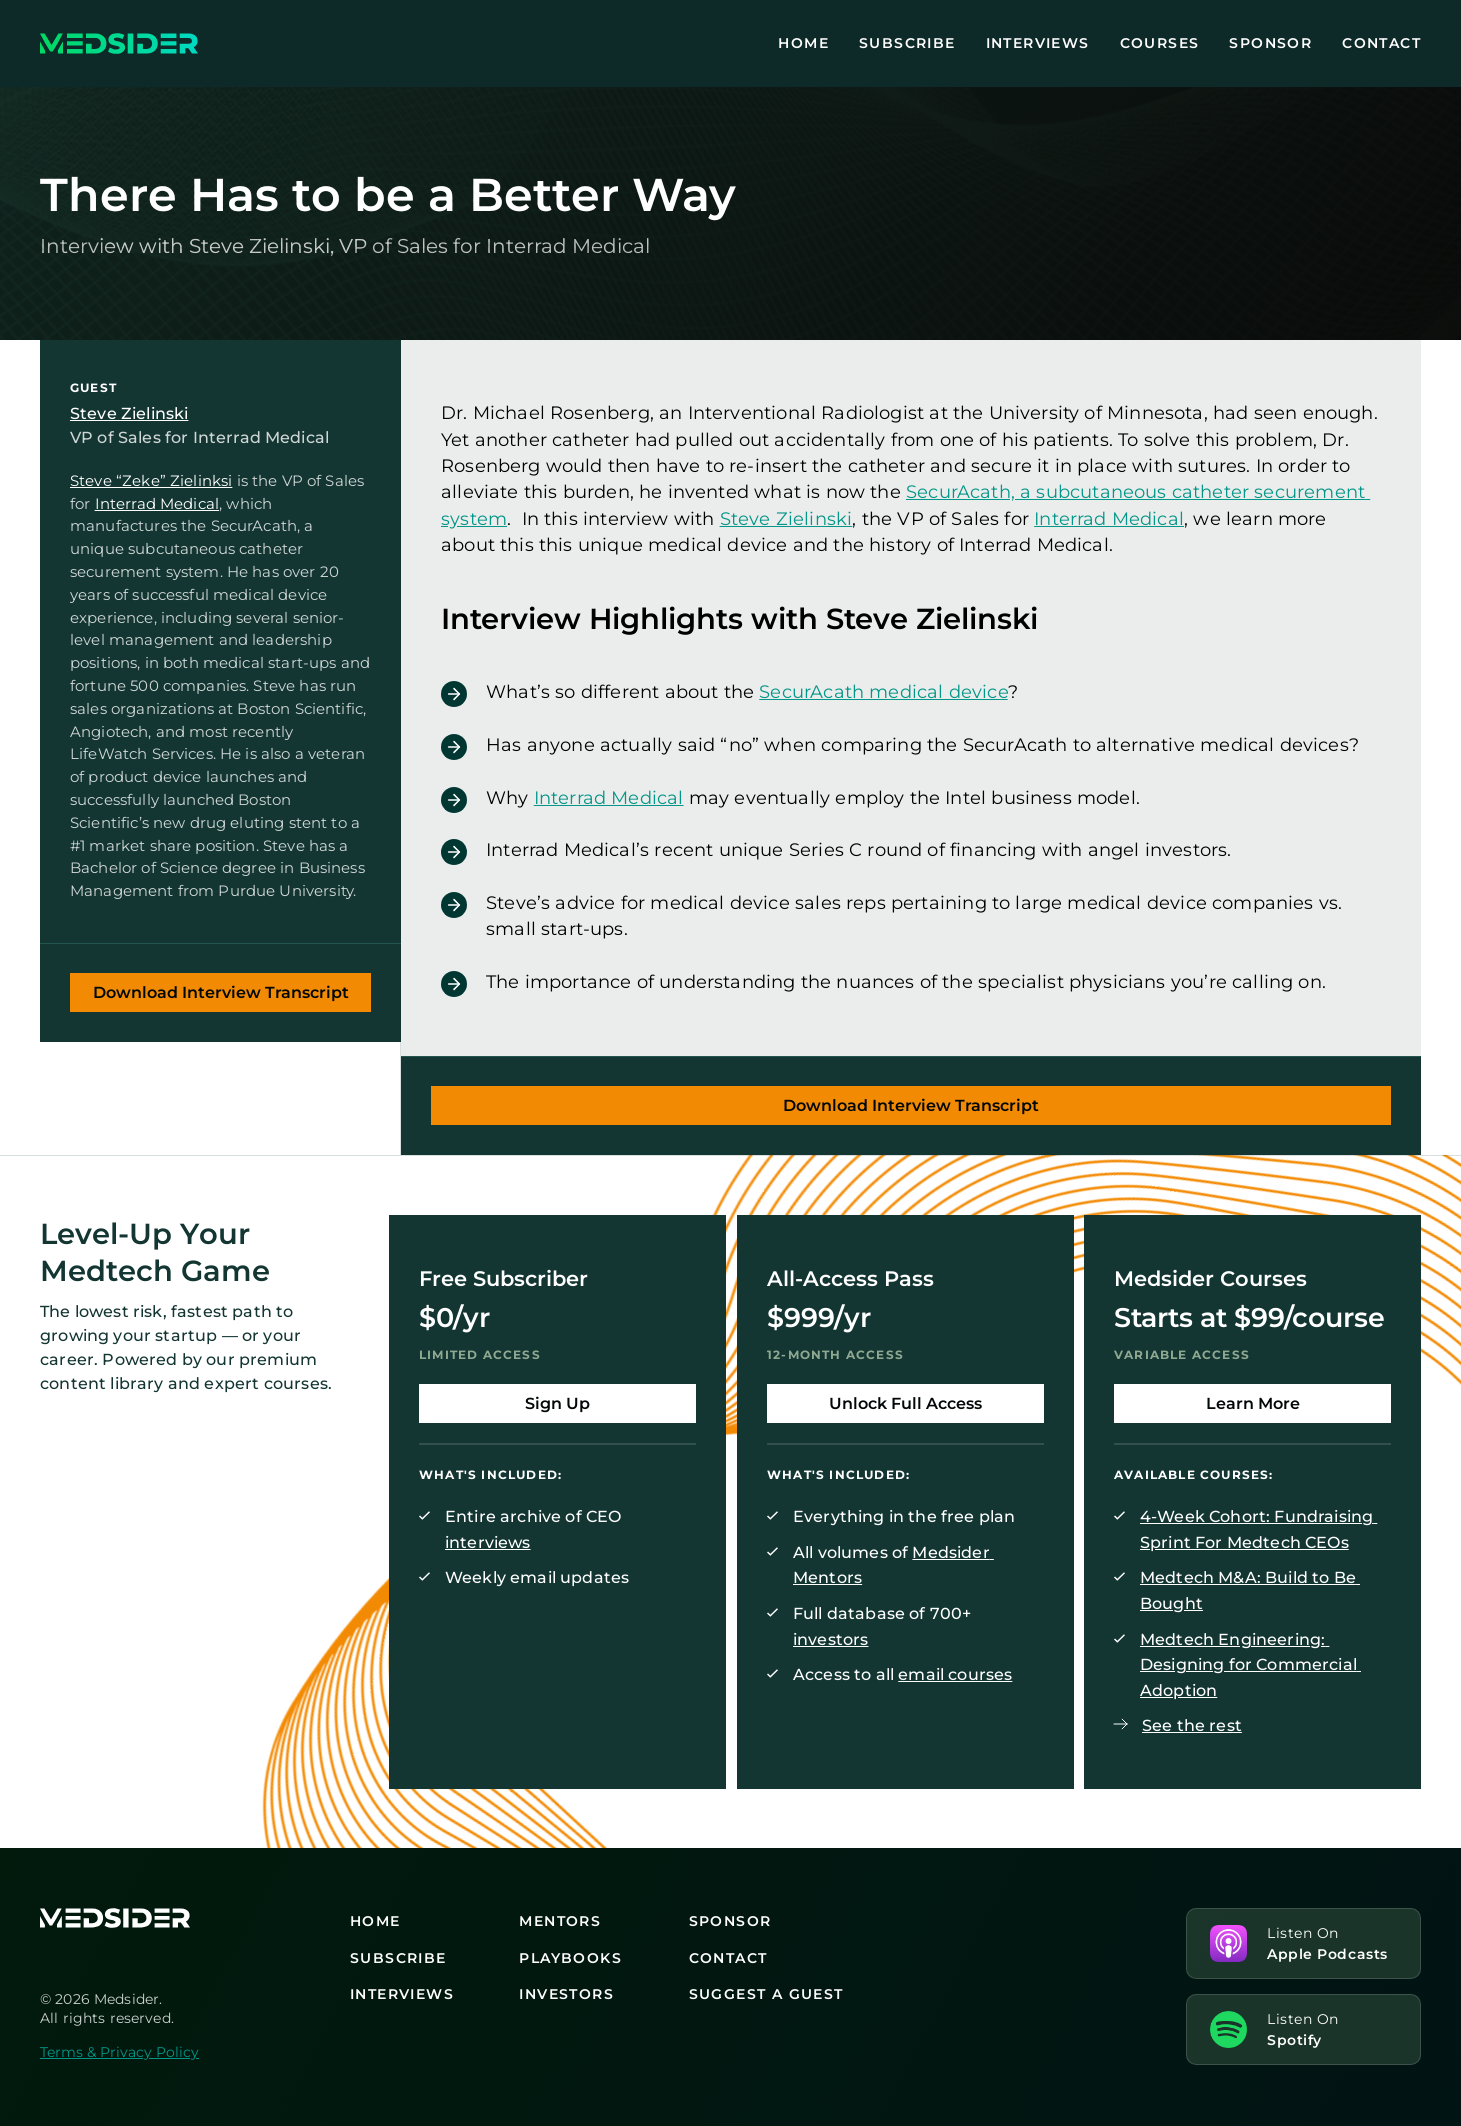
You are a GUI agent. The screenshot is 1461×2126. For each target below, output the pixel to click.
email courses (955, 1674)
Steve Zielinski (129, 413)
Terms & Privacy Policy (119, 2052)
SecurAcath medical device (883, 691)
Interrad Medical (157, 502)
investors (830, 1638)
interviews (488, 1541)
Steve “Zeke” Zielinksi (151, 480)
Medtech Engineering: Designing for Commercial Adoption (1250, 1664)
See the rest (1192, 1725)
